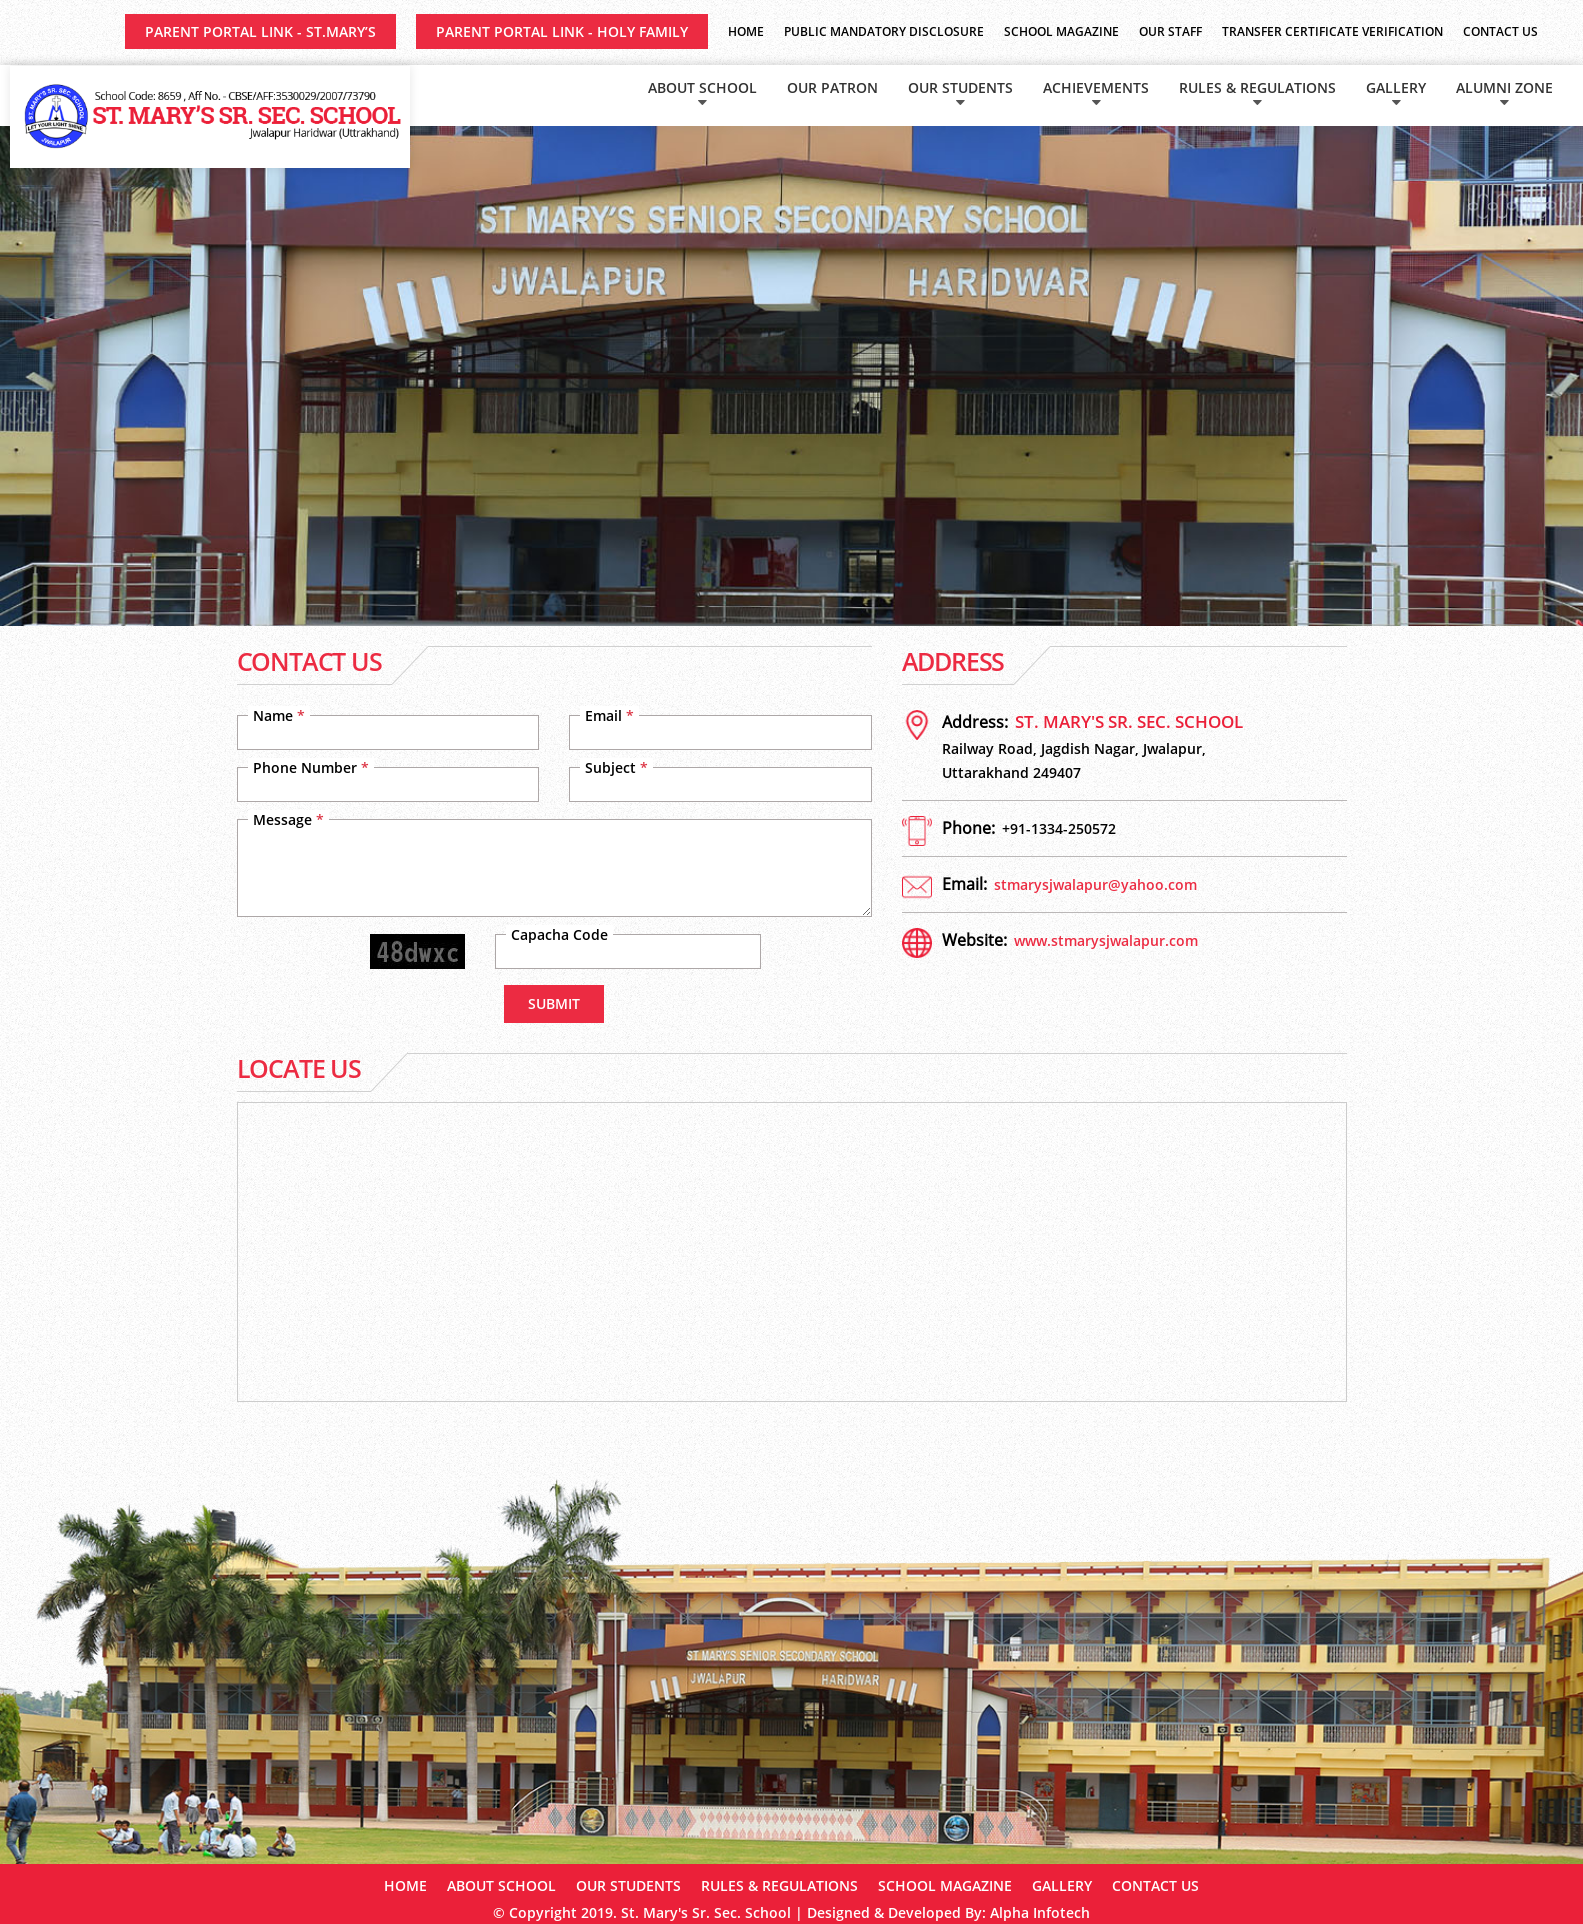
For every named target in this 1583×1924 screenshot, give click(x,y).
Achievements (1096, 87)
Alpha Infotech (1040, 1912)
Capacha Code (559, 934)
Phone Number (311, 767)
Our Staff (1170, 31)
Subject (616, 767)
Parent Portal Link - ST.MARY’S (260, 31)
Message (288, 819)
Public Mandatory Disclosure (884, 31)
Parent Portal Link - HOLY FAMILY (562, 31)
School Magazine (1061, 31)
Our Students (960, 87)
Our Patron (832, 87)
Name (279, 715)
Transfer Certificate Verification (1332, 31)
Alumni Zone (1504, 87)
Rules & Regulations (1257, 87)
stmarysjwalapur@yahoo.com (1095, 884)
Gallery (1396, 87)
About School (702, 87)
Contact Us (1500, 31)
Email (609, 715)
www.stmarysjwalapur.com (1106, 940)
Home (746, 31)
